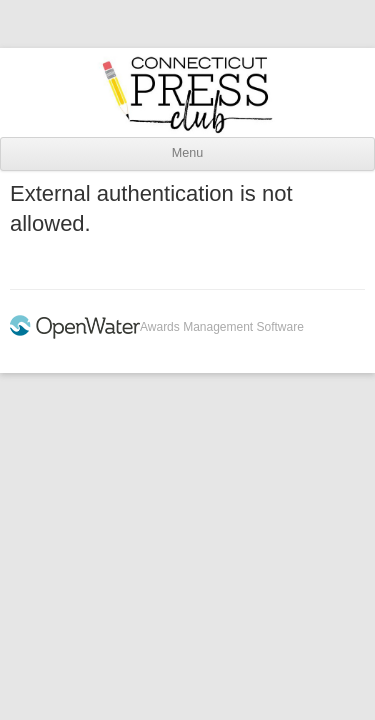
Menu (187, 153)
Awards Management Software (222, 327)
